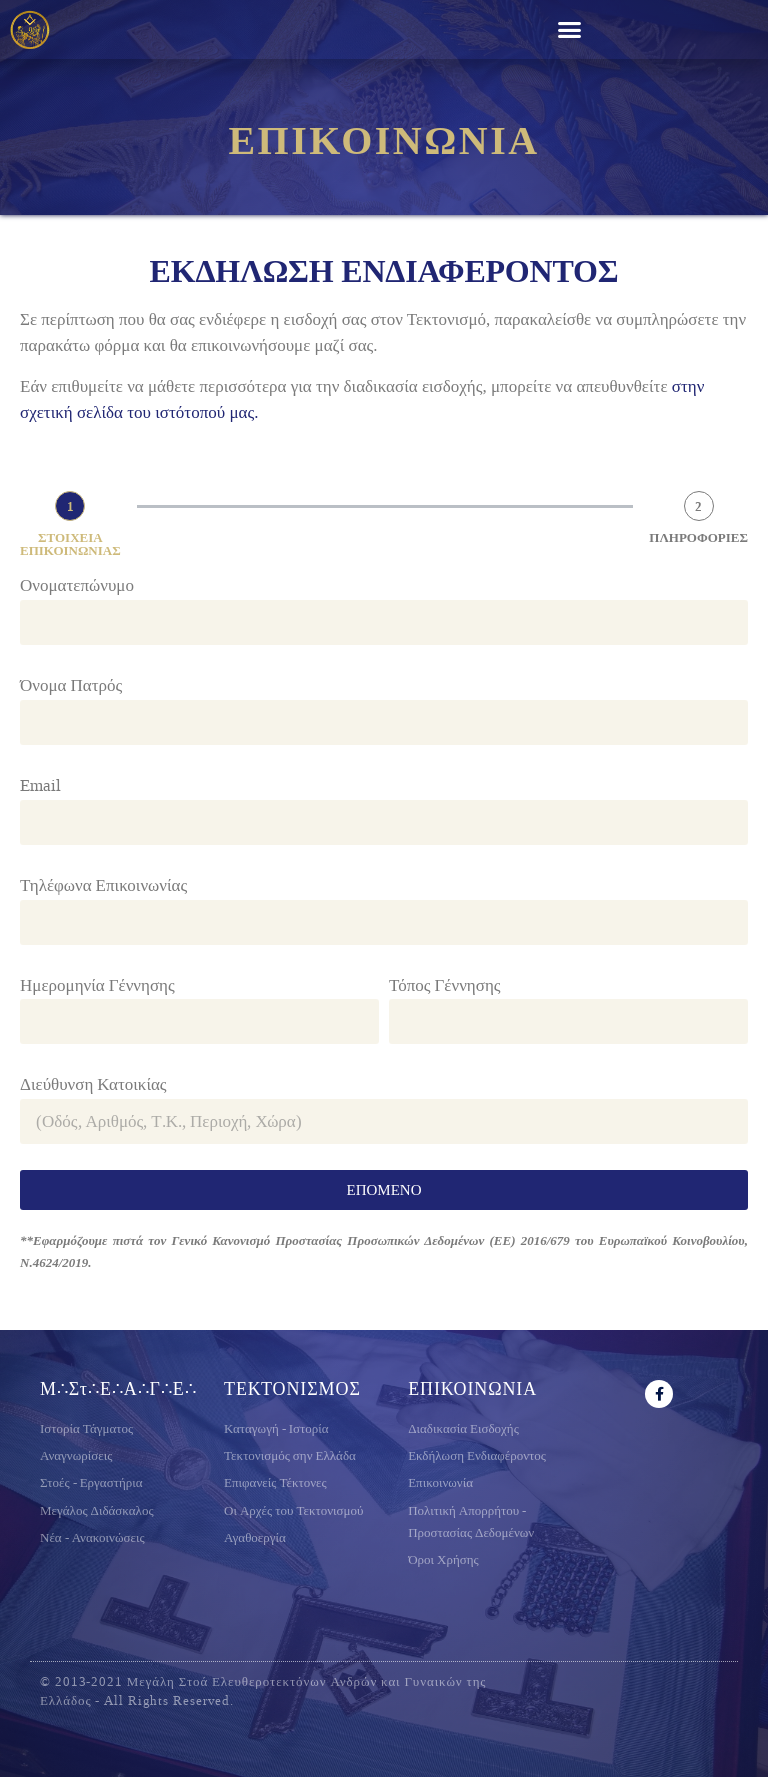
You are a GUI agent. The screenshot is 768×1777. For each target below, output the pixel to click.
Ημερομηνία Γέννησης (97, 985)
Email (40, 785)
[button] (570, 30)
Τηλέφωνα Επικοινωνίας (103, 885)
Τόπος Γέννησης (445, 985)
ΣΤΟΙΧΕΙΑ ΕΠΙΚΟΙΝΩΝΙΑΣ (70, 544)
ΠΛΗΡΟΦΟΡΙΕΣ (698, 537)
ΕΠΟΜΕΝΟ (384, 1190)
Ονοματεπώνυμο (77, 585)
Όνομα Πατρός (71, 685)
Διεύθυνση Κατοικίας (93, 1084)
